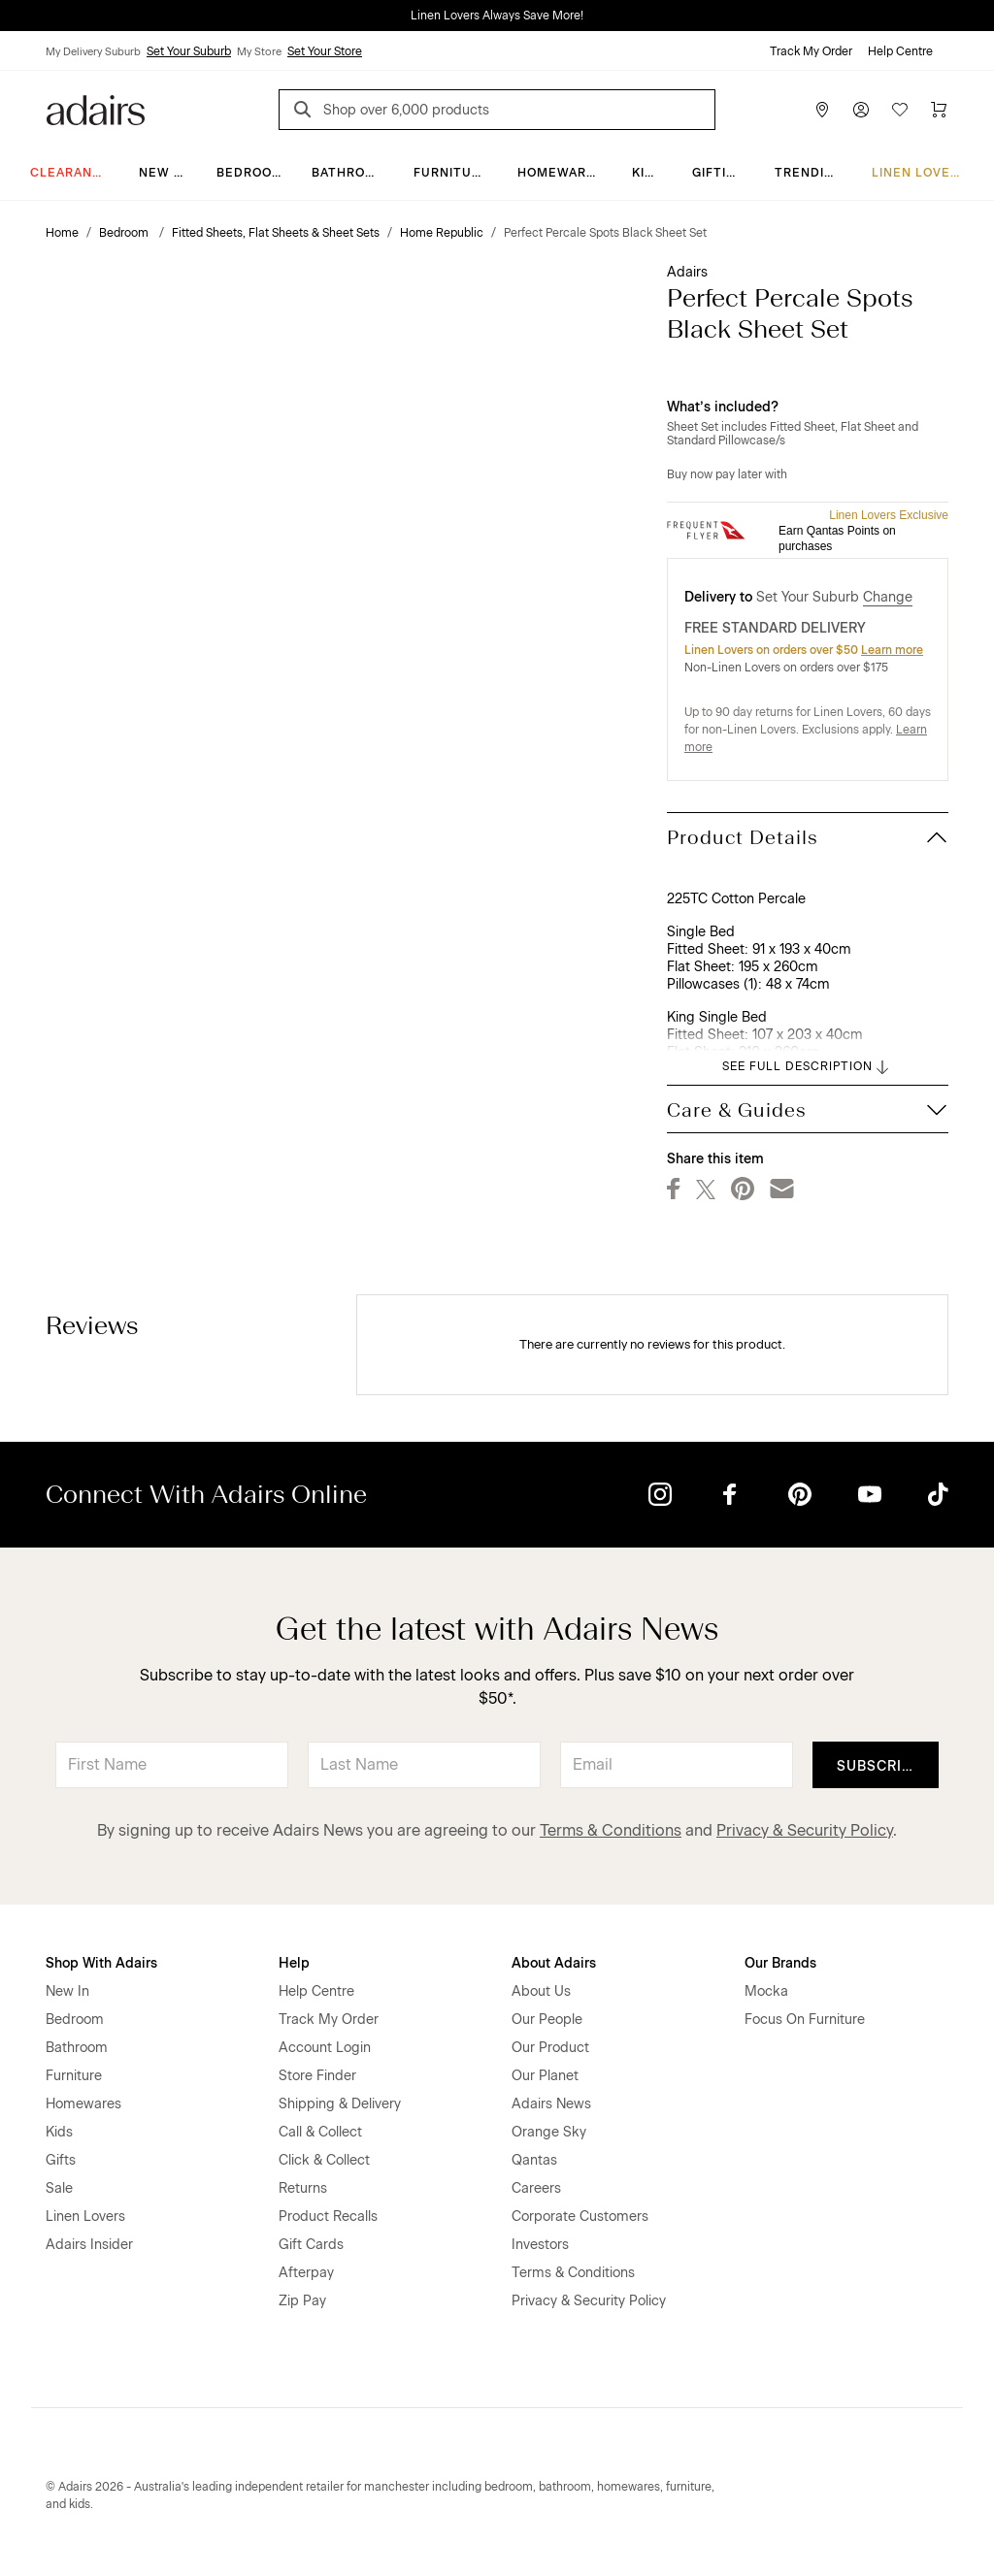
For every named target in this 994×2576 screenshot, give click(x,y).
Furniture (451, 172)
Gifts (61, 2160)
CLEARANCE (70, 172)
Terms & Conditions (610, 1830)
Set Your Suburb (189, 51)
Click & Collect (324, 2160)
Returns (303, 2188)
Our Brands (780, 1963)
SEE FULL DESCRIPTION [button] (807, 1067)
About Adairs (554, 1963)
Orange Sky (549, 2132)
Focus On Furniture (805, 2019)
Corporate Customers (580, 2216)
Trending (809, 172)
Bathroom (349, 172)
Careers (536, 2188)
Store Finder (317, 2076)
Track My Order (811, 51)
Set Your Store (324, 51)
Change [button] (887, 597)
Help (294, 1963)
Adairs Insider (89, 2244)
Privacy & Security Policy (804, 1830)
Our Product (550, 2047)
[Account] (861, 109)
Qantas (534, 2160)
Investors (540, 2244)
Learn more (892, 650)
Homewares (560, 172)
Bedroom (249, 172)
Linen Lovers (920, 172)
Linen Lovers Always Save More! (497, 15)
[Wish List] (900, 109)
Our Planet (545, 2076)
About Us (541, 1991)
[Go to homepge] (96, 108)
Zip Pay (302, 2301)
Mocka (766, 1991)
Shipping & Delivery (340, 2104)
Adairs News (551, 2104)
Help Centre (900, 51)
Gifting (719, 172)
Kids (647, 172)
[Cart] (938, 109)
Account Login (325, 2047)
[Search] (305, 112)
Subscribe (879, 1766)
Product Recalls (328, 2216)
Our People (547, 2019)
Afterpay (306, 2273)
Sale (59, 2188)
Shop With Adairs (101, 1963)
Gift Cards (311, 2244)
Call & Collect (320, 2132)
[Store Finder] (822, 109)
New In (163, 172)
